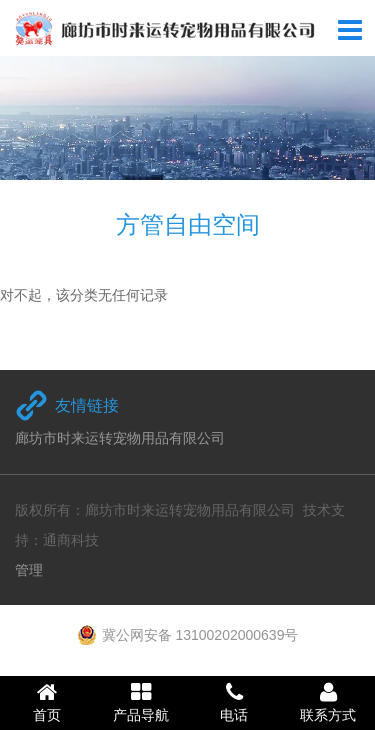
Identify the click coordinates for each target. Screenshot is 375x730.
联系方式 (328, 702)
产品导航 (141, 702)
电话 (235, 702)
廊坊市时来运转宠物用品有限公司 (120, 438)
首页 (47, 702)
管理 (29, 570)
